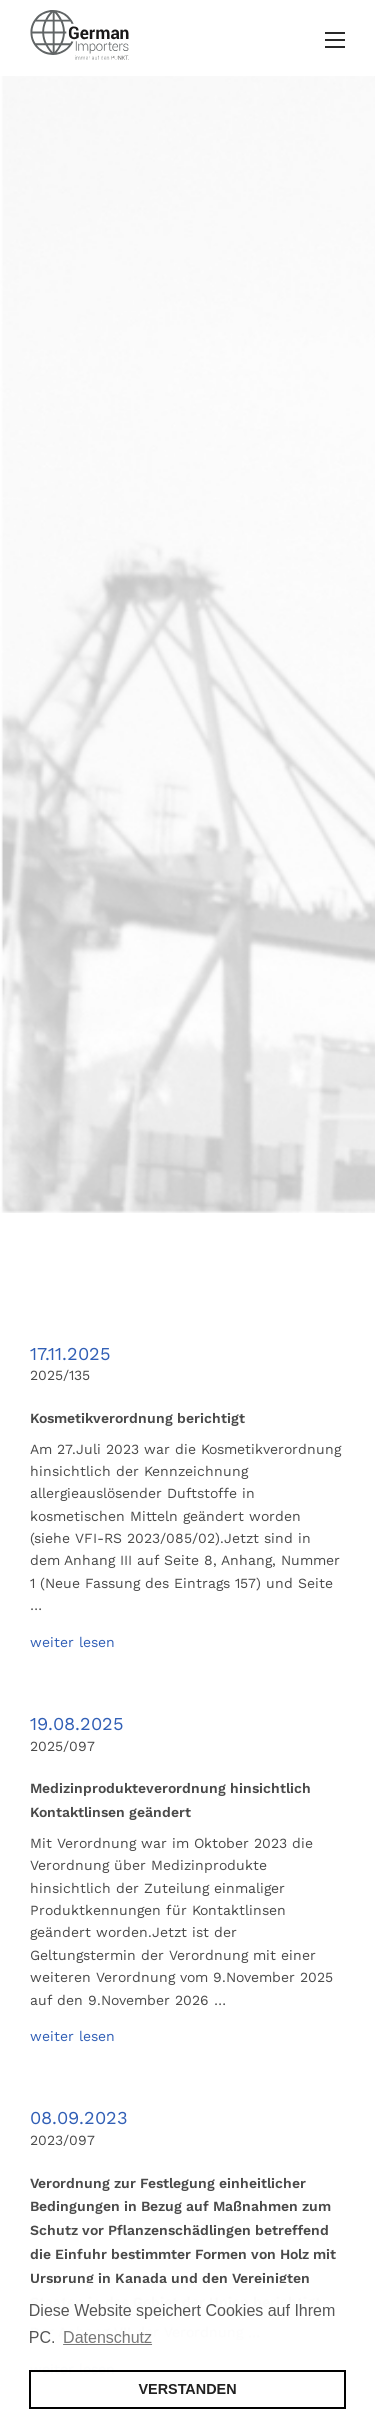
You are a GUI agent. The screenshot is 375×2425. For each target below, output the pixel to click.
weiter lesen (72, 1642)
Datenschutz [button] (107, 2337)
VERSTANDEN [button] (187, 2389)
